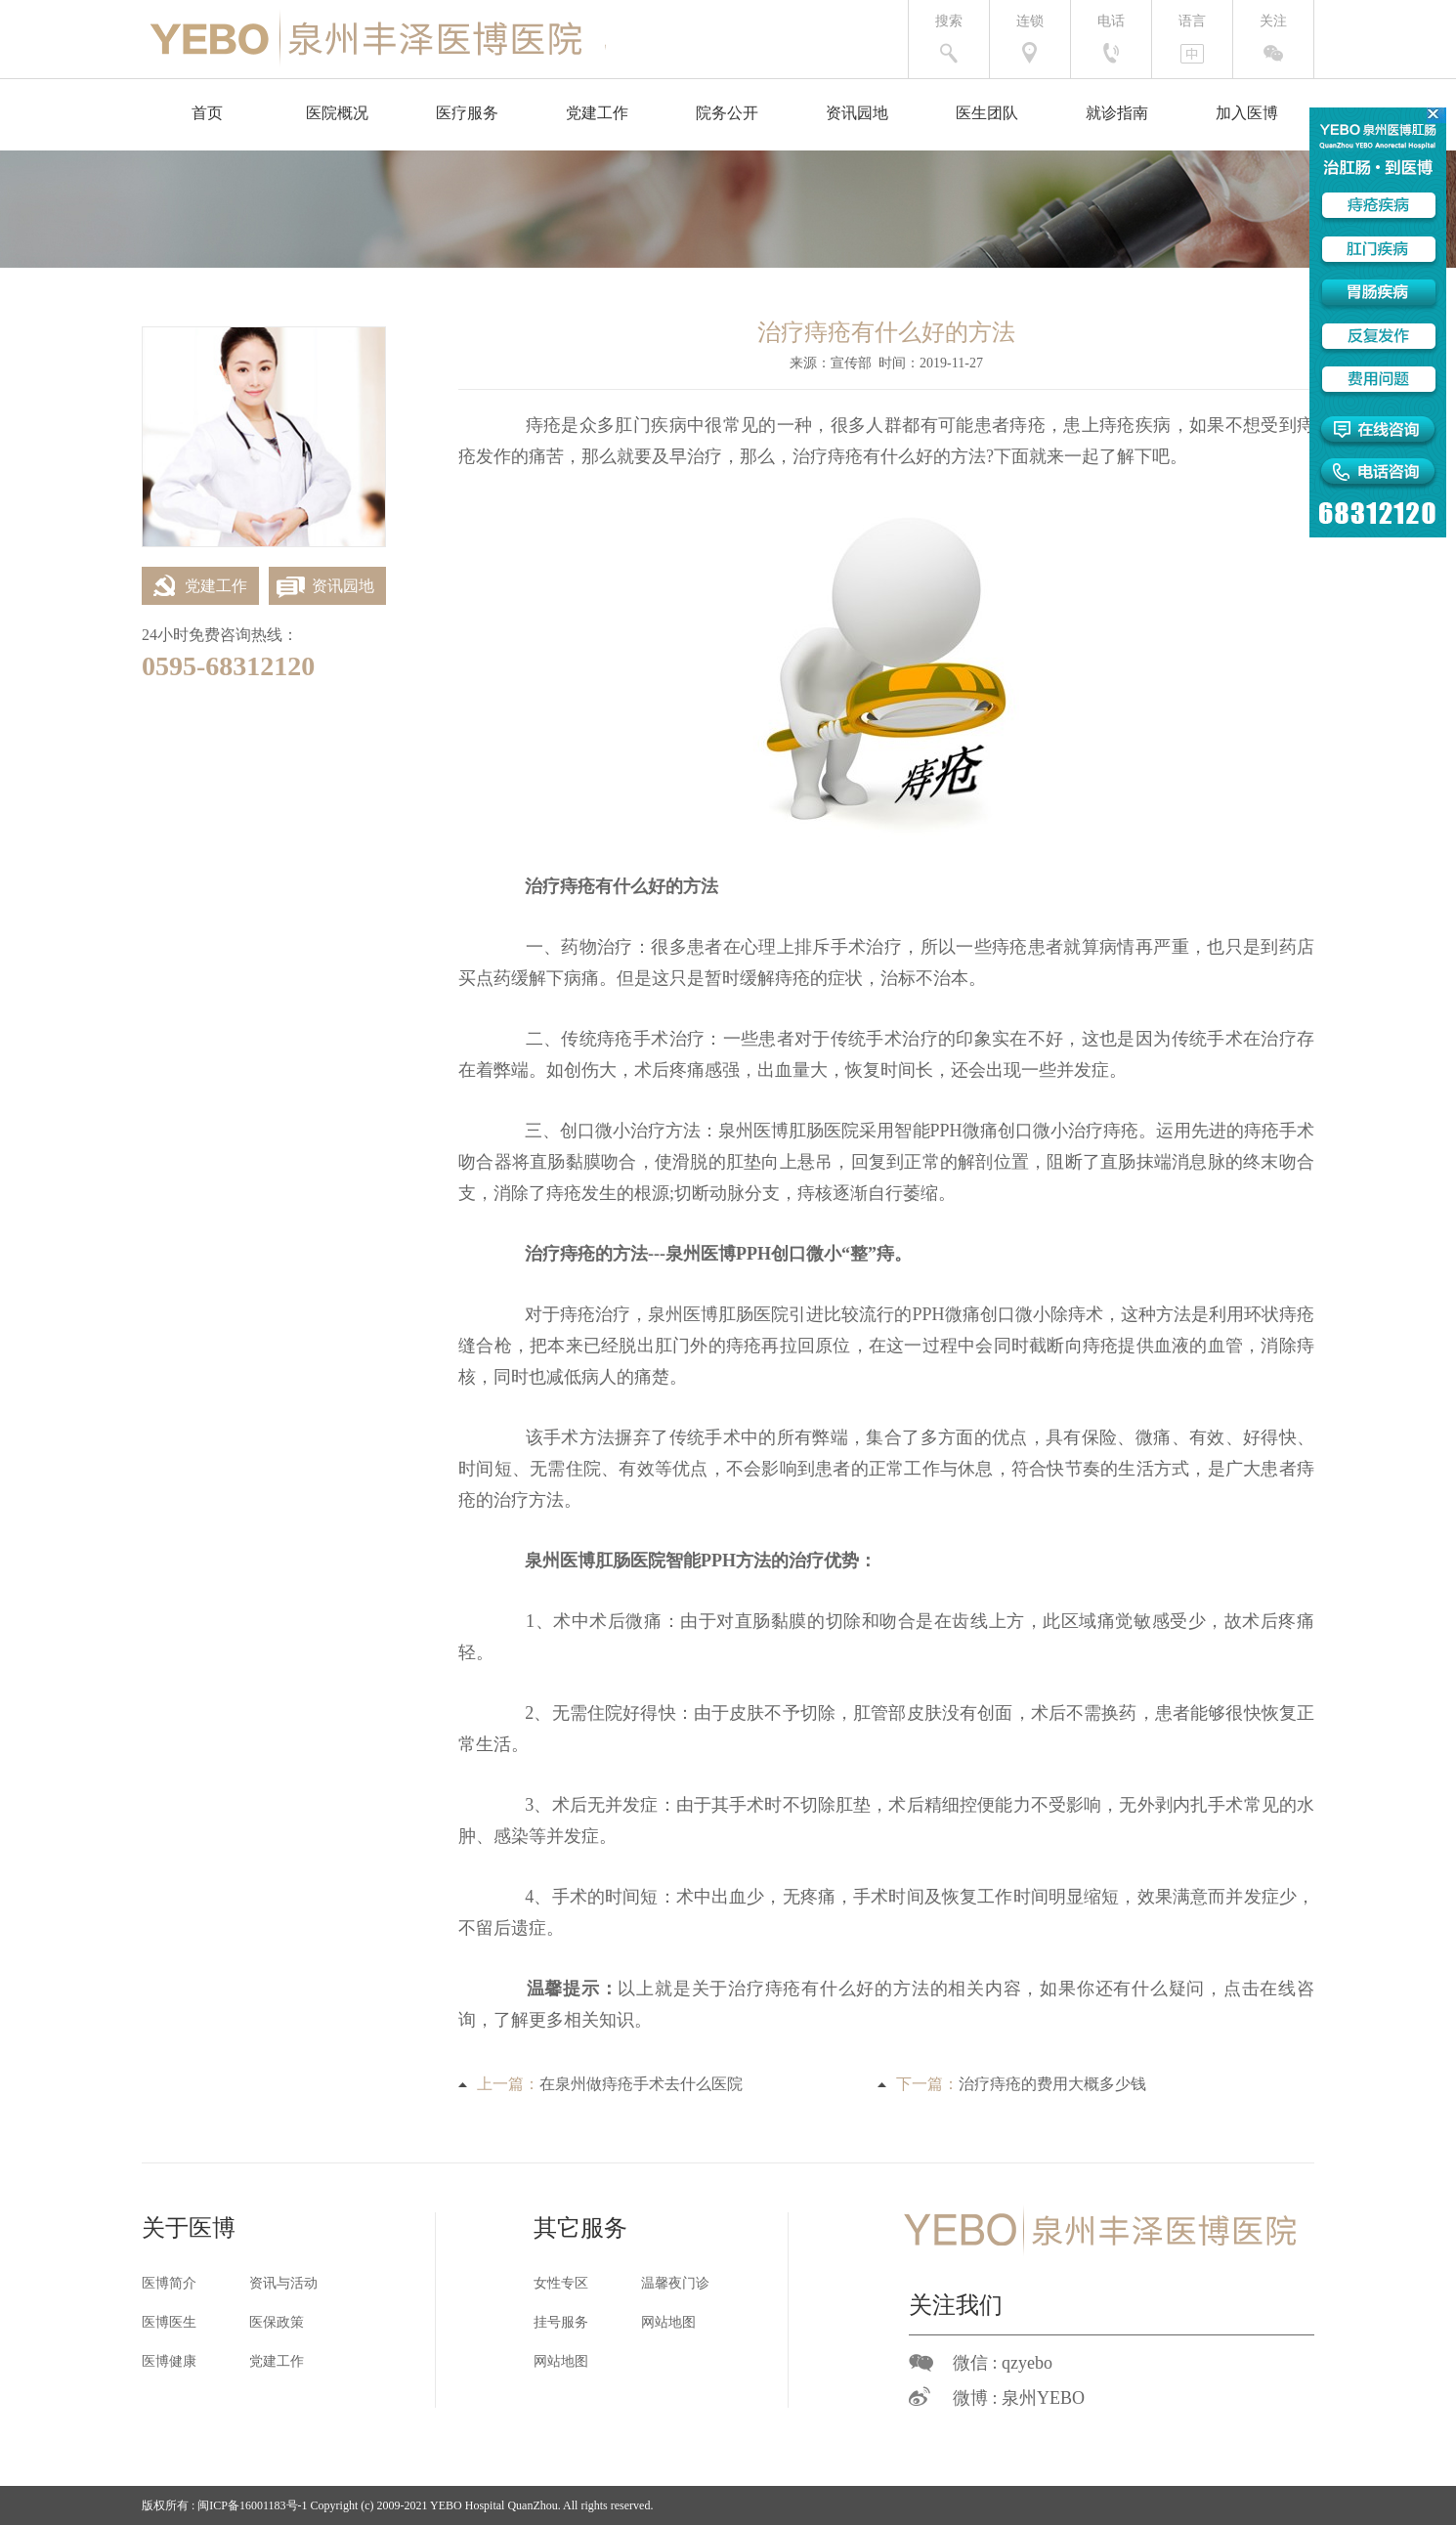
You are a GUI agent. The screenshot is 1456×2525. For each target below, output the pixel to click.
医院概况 (337, 113)
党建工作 (597, 113)
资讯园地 (857, 113)
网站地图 (668, 2322)
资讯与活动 (283, 2283)
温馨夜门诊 (675, 2283)
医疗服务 (467, 113)
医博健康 (169, 2361)
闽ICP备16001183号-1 (252, 2505)
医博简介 (169, 2283)
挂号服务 (561, 2322)
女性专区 (561, 2283)
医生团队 (987, 113)
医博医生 (169, 2322)
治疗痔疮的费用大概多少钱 (1052, 2084)
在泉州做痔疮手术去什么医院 (641, 2084)
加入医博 (1247, 113)
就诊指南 (1117, 113)
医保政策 (276, 2322)
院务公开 (727, 113)
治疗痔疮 (827, 456)
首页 (207, 113)
